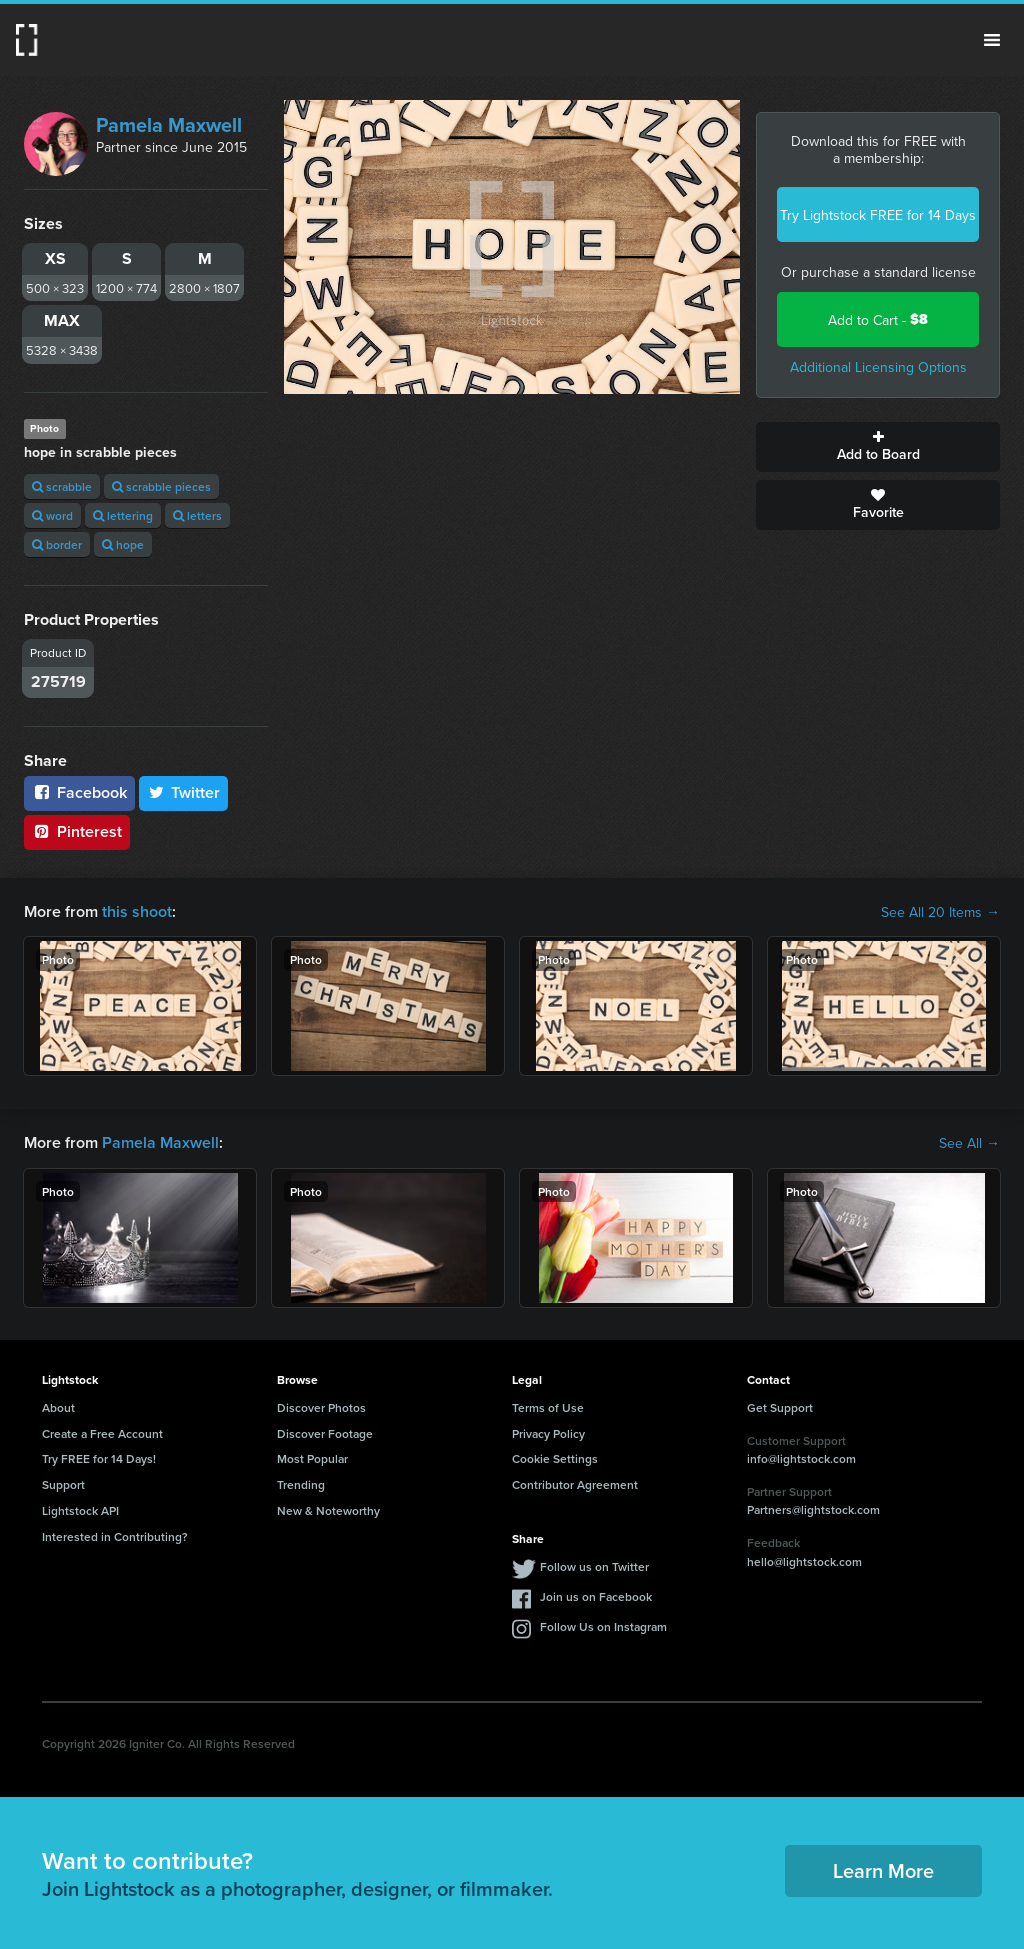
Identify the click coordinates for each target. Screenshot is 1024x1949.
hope (123, 544)
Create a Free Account (102, 1433)
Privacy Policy (548, 1433)
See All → (969, 1143)
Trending (301, 1484)
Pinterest (77, 831)
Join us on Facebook (596, 1596)
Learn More (883, 1870)
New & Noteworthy (328, 1510)
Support (63, 1484)
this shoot (137, 911)
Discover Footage (325, 1433)
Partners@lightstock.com (813, 1509)
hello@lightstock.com (804, 1561)
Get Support (780, 1407)
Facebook (79, 792)
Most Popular (312, 1458)
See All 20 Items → (940, 912)
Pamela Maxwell (169, 124)
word (52, 515)
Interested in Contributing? (115, 1536)
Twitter (184, 792)
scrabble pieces (161, 486)
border (57, 544)
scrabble (62, 486)
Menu (992, 40)
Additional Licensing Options (878, 367)
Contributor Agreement (575, 1484)
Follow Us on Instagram (603, 1626)
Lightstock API (80, 1510)
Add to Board (878, 447)
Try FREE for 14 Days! (99, 1458)
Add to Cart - (878, 319)
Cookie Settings (555, 1458)
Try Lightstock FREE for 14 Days (878, 215)
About (58, 1407)
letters (197, 515)
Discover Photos (321, 1407)
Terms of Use (548, 1407)
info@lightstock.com (801, 1458)
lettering (123, 515)
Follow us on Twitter (594, 1566)
